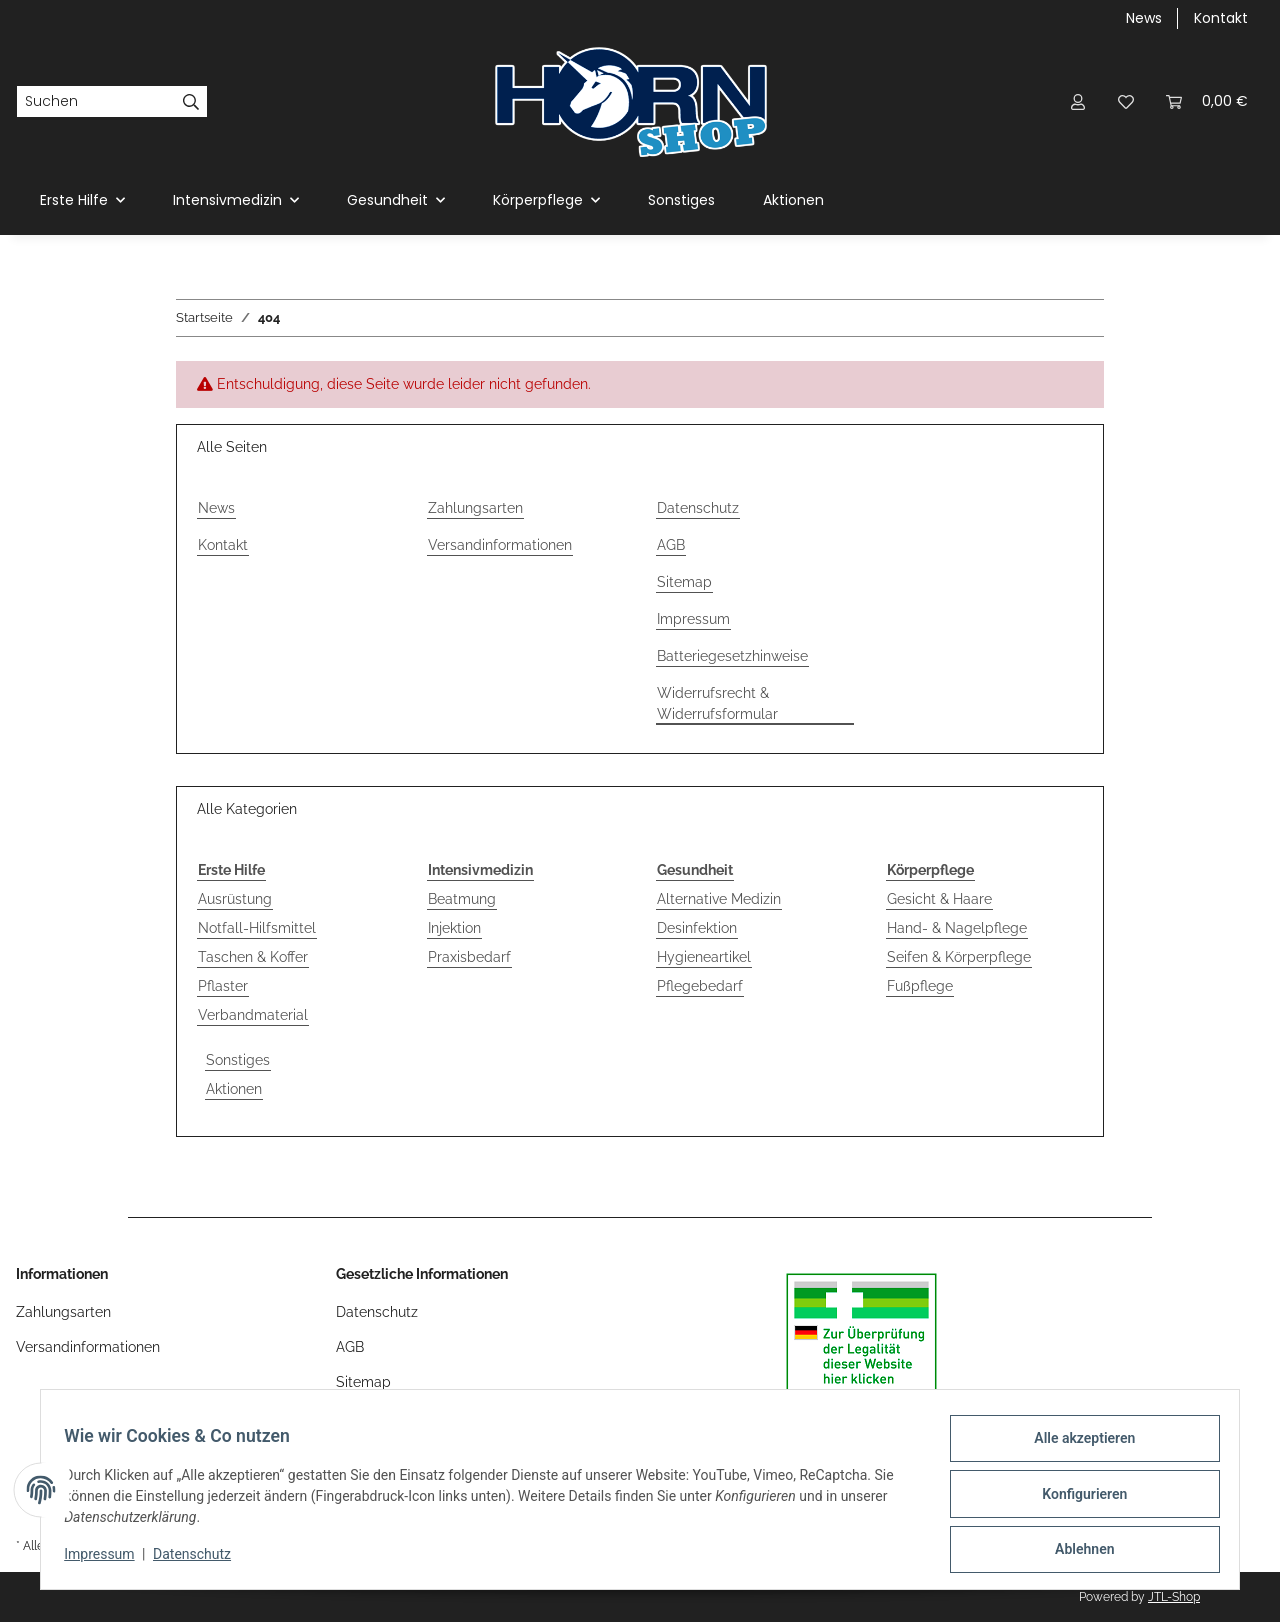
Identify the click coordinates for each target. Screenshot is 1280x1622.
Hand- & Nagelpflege (957, 928)
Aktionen (234, 1089)
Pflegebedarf (700, 986)
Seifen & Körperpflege (959, 957)
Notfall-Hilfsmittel (257, 928)
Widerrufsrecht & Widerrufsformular (717, 703)
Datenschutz (201, 1560)
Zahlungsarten (475, 508)
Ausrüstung (235, 899)
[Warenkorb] (1207, 101)
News (1144, 18)
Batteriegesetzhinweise (732, 656)
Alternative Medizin (719, 899)
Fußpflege (920, 986)
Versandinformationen (500, 545)
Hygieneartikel (704, 957)
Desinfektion (697, 928)
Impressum (108, 1560)
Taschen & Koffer (253, 957)
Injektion (454, 928)
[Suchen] (96, 102)
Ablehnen (1075, 1551)
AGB (671, 545)
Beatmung (462, 899)
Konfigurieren (1075, 1499)
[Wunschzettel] (1126, 101)
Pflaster (223, 986)
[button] (1078, 101)
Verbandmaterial (253, 1015)
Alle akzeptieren (1075, 1447)
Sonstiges (238, 1060)
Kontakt (1221, 18)
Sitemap (684, 582)
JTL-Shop (1174, 1597)
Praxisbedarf (469, 957)
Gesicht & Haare (939, 899)
